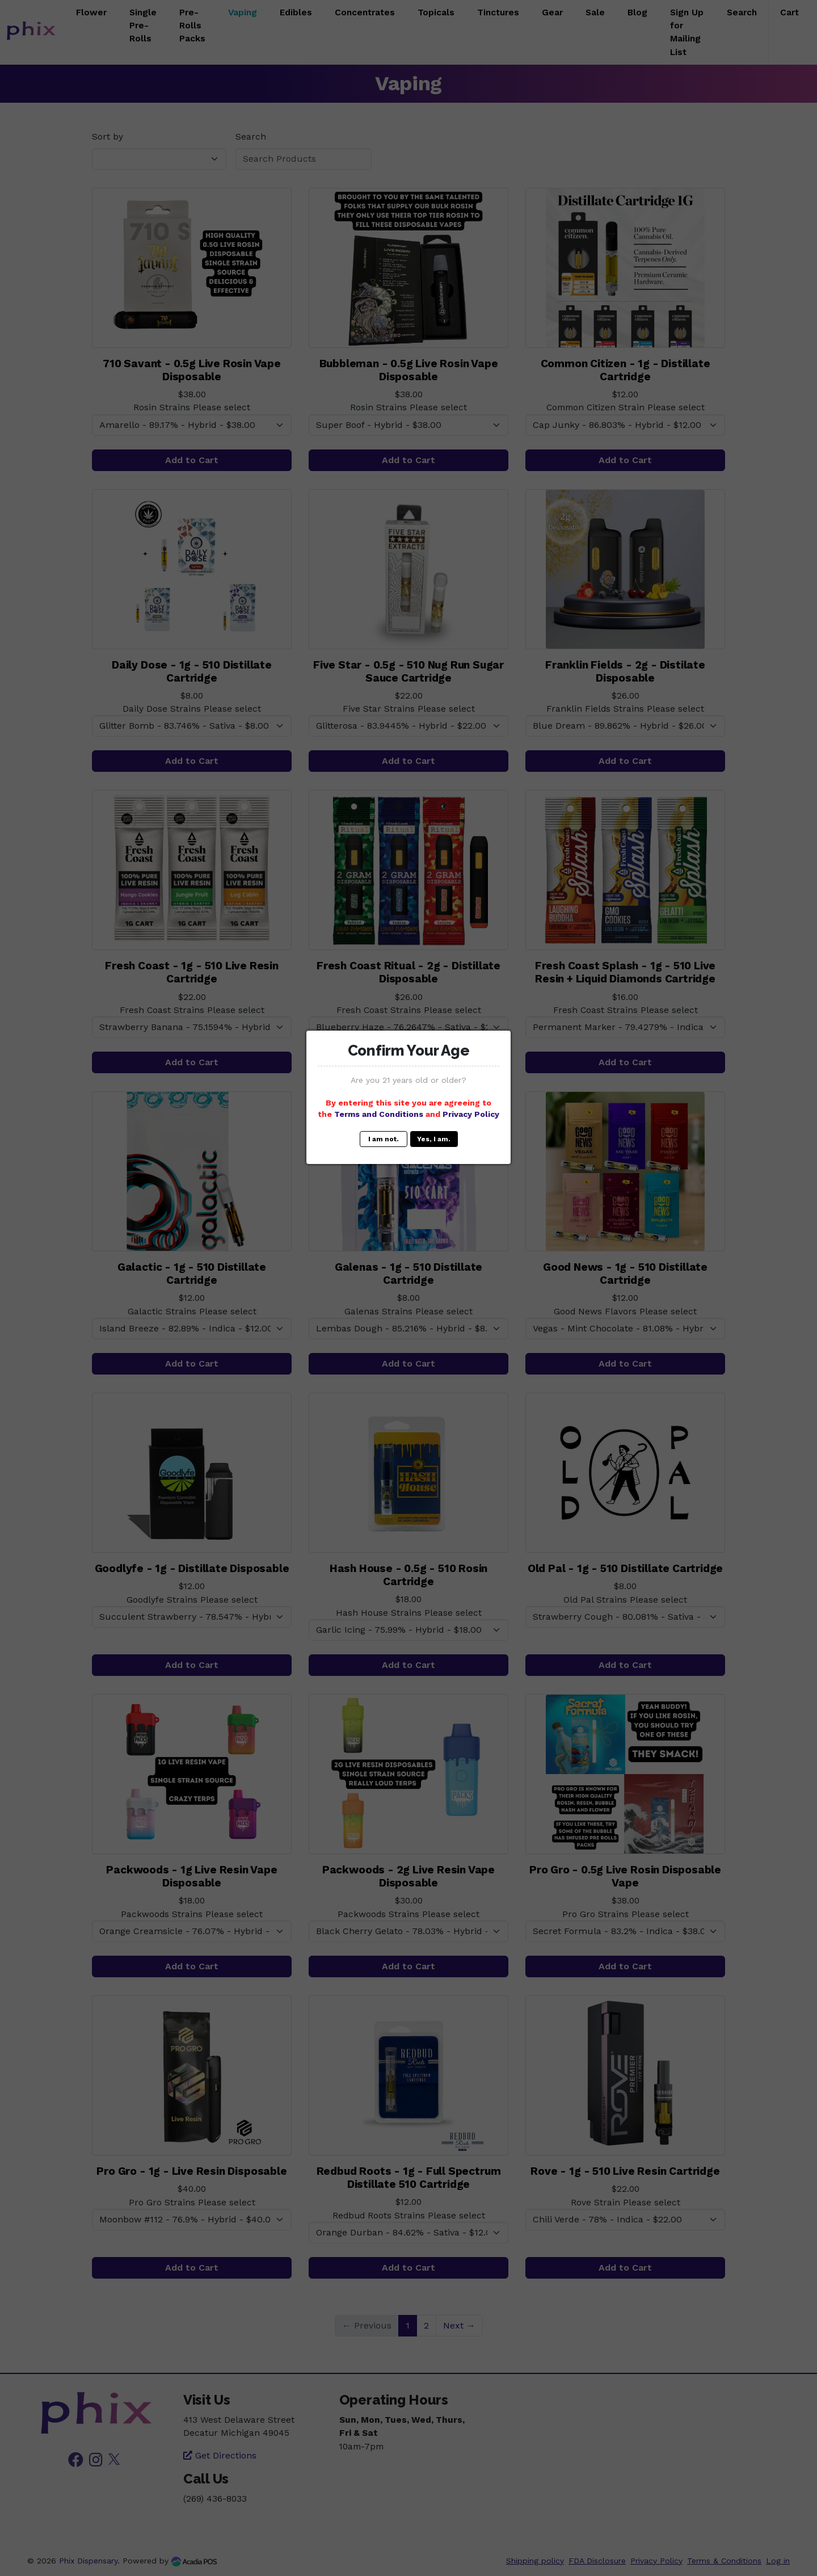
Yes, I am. (433, 1139)
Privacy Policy (471, 1114)
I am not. (383, 1139)
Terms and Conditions (378, 1114)
